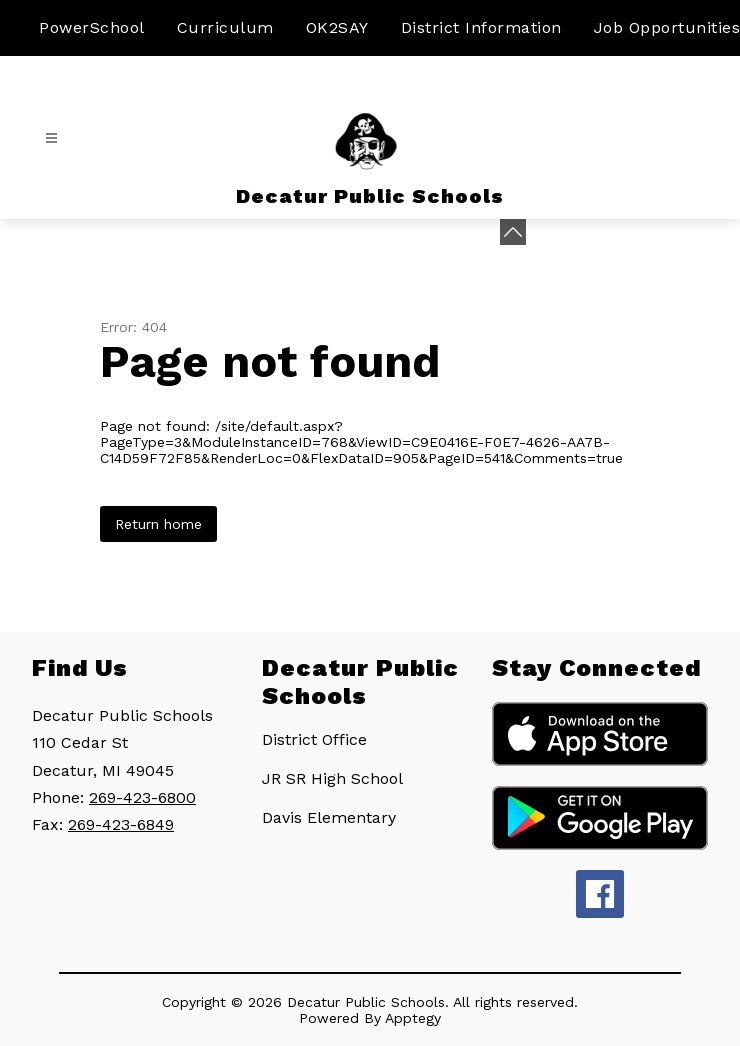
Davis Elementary (329, 817)
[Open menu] (51, 138)
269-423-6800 (142, 797)
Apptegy (413, 1018)
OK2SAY (337, 27)
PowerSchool (92, 27)
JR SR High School (332, 778)
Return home (158, 524)
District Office (314, 739)
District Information (481, 27)
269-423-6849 (121, 824)
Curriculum (225, 27)
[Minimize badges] (513, 232)
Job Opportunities (667, 27)
